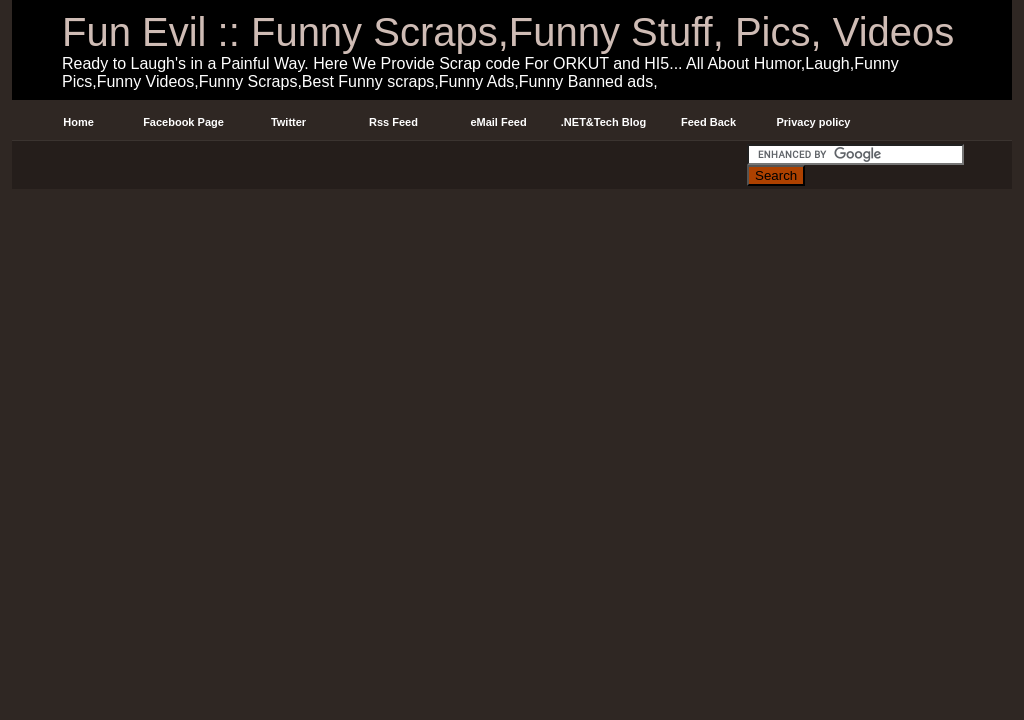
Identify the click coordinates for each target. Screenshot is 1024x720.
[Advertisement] (379, 163)
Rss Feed (393, 122)
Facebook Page (183, 122)
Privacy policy (814, 122)
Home (78, 122)
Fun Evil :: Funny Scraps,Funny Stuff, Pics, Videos (508, 32)
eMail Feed (498, 122)
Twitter (288, 122)
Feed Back (708, 122)
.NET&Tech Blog (603, 122)
